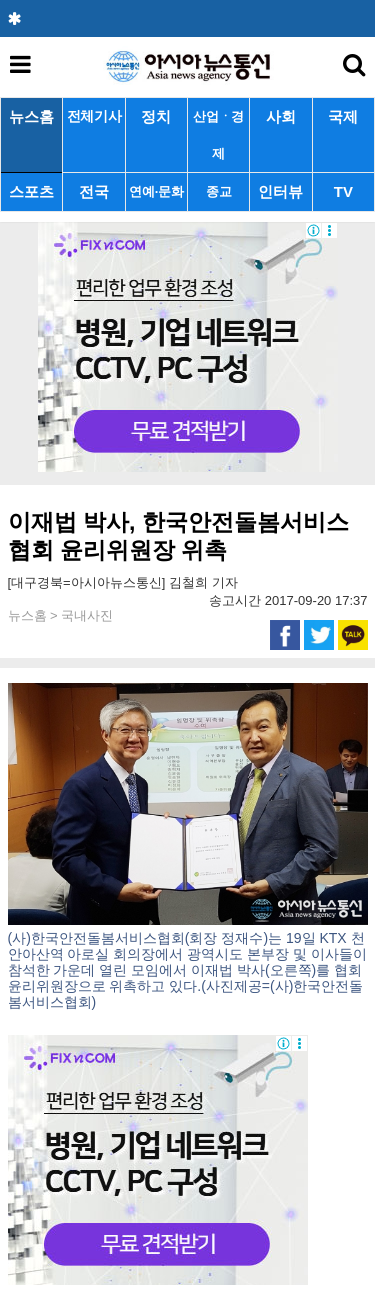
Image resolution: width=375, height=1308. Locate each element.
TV (343, 191)
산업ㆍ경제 (218, 135)
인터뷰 (280, 191)
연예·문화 (156, 191)
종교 (218, 191)
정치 (156, 116)
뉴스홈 (31, 116)
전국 (94, 191)
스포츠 (31, 191)
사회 (281, 116)
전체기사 (94, 116)
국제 (343, 116)
